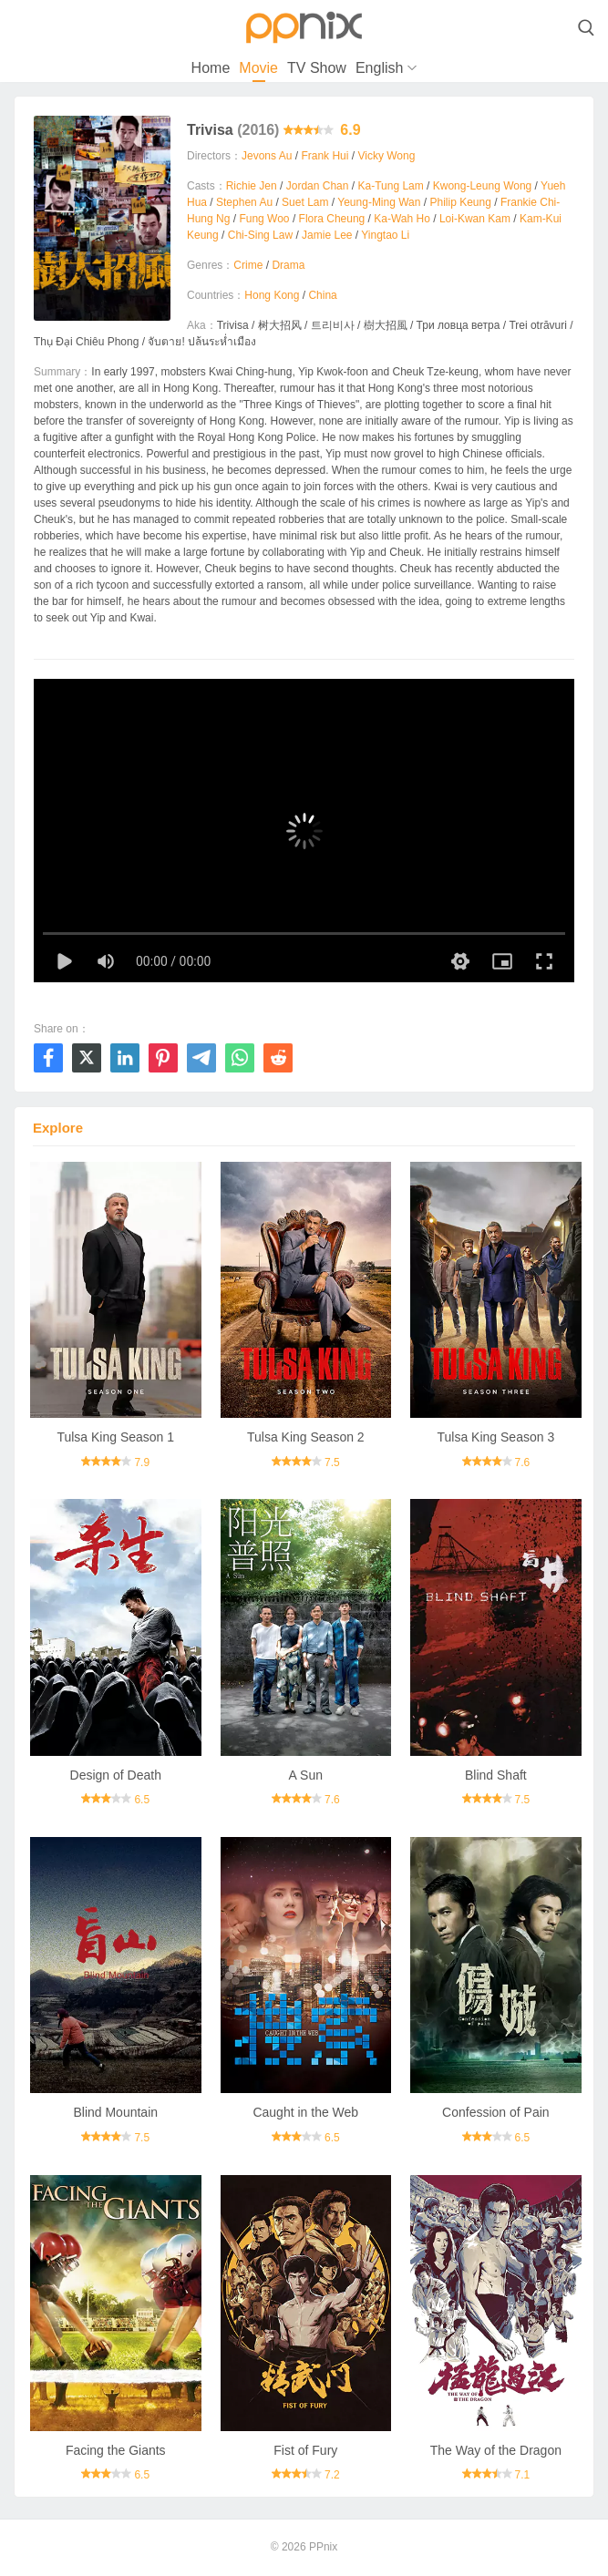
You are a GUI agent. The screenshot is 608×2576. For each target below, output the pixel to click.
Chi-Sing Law (260, 235)
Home (211, 68)
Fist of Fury (305, 2450)
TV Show (316, 68)
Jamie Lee (327, 235)
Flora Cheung (332, 218)
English (379, 68)
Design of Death (115, 1775)
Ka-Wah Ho (402, 218)
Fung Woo (264, 218)
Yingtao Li (385, 235)
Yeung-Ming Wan (378, 202)
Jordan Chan (317, 186)
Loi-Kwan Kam (474, 218)
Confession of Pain (496, 2112)
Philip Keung (459, 202)
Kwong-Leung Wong (482, 186)
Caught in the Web (305, 2112)
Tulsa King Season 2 (306, 1437)
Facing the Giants (116, 2450)
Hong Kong (271, 295)
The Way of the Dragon (496, 2450)
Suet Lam (305, 202)
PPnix (323, 2546)
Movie (258, 68)
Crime (248, 265)
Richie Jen (251, 186)
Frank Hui (324, 155)
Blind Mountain (115, 2112)
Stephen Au (244, 202)
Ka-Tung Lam (390, 186)
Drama (288, 265)
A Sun (306, 1775)
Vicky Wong (386, 155)
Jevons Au (267, 155)
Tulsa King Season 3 (496, 1437)
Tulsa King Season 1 (115, 1437)
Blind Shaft (496, 1775)
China (322, 295)
